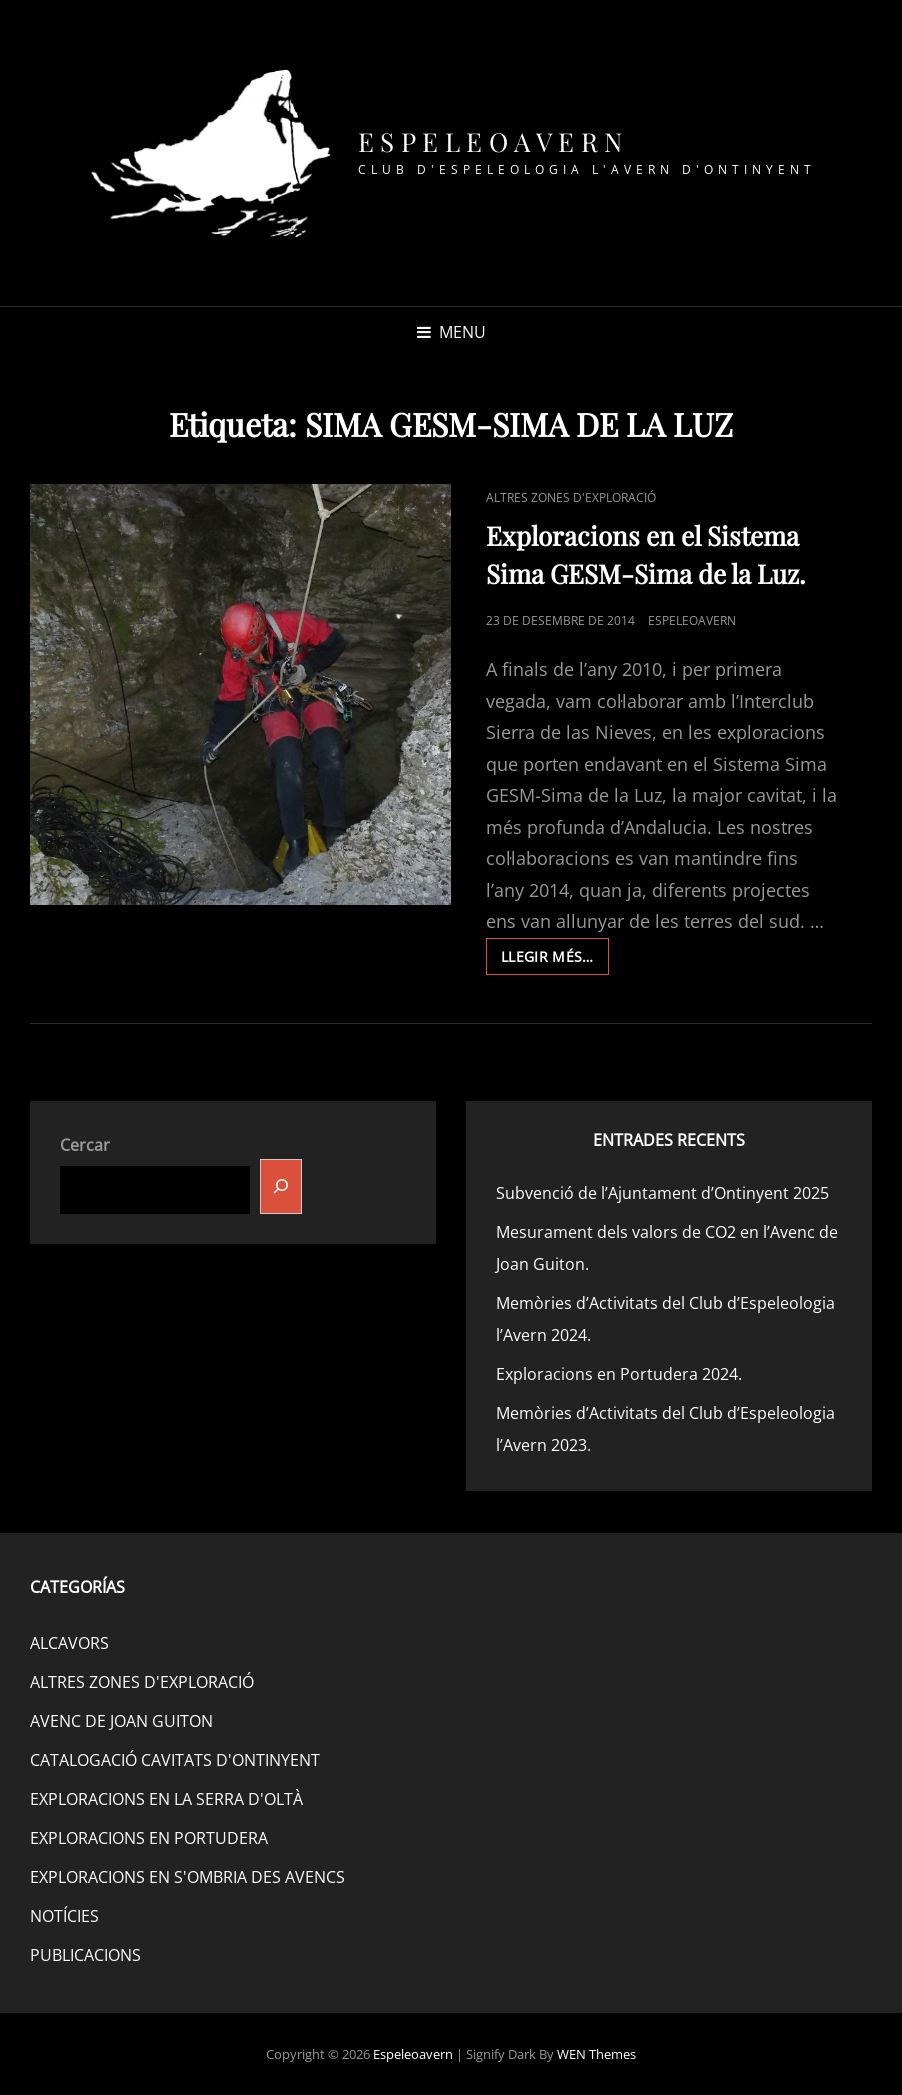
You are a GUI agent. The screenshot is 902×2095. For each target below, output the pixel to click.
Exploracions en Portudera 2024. (619, 1374)
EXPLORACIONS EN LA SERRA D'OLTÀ (166, 1799)
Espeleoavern (493, 141)
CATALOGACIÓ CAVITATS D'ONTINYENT (175, 1760)
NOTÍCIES (64, 1916)
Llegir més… (555, 960)
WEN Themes (596, 2054)
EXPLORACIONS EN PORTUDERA (149, 1838)
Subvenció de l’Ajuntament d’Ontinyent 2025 (662, 1193)
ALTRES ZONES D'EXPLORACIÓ (571, 497)
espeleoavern (692, 620)
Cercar (85, 1145)
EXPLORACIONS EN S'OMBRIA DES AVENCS (187, 1877)
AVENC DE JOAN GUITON (121, 1721)
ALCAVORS (69, 1643)
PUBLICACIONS (85, 1955)
